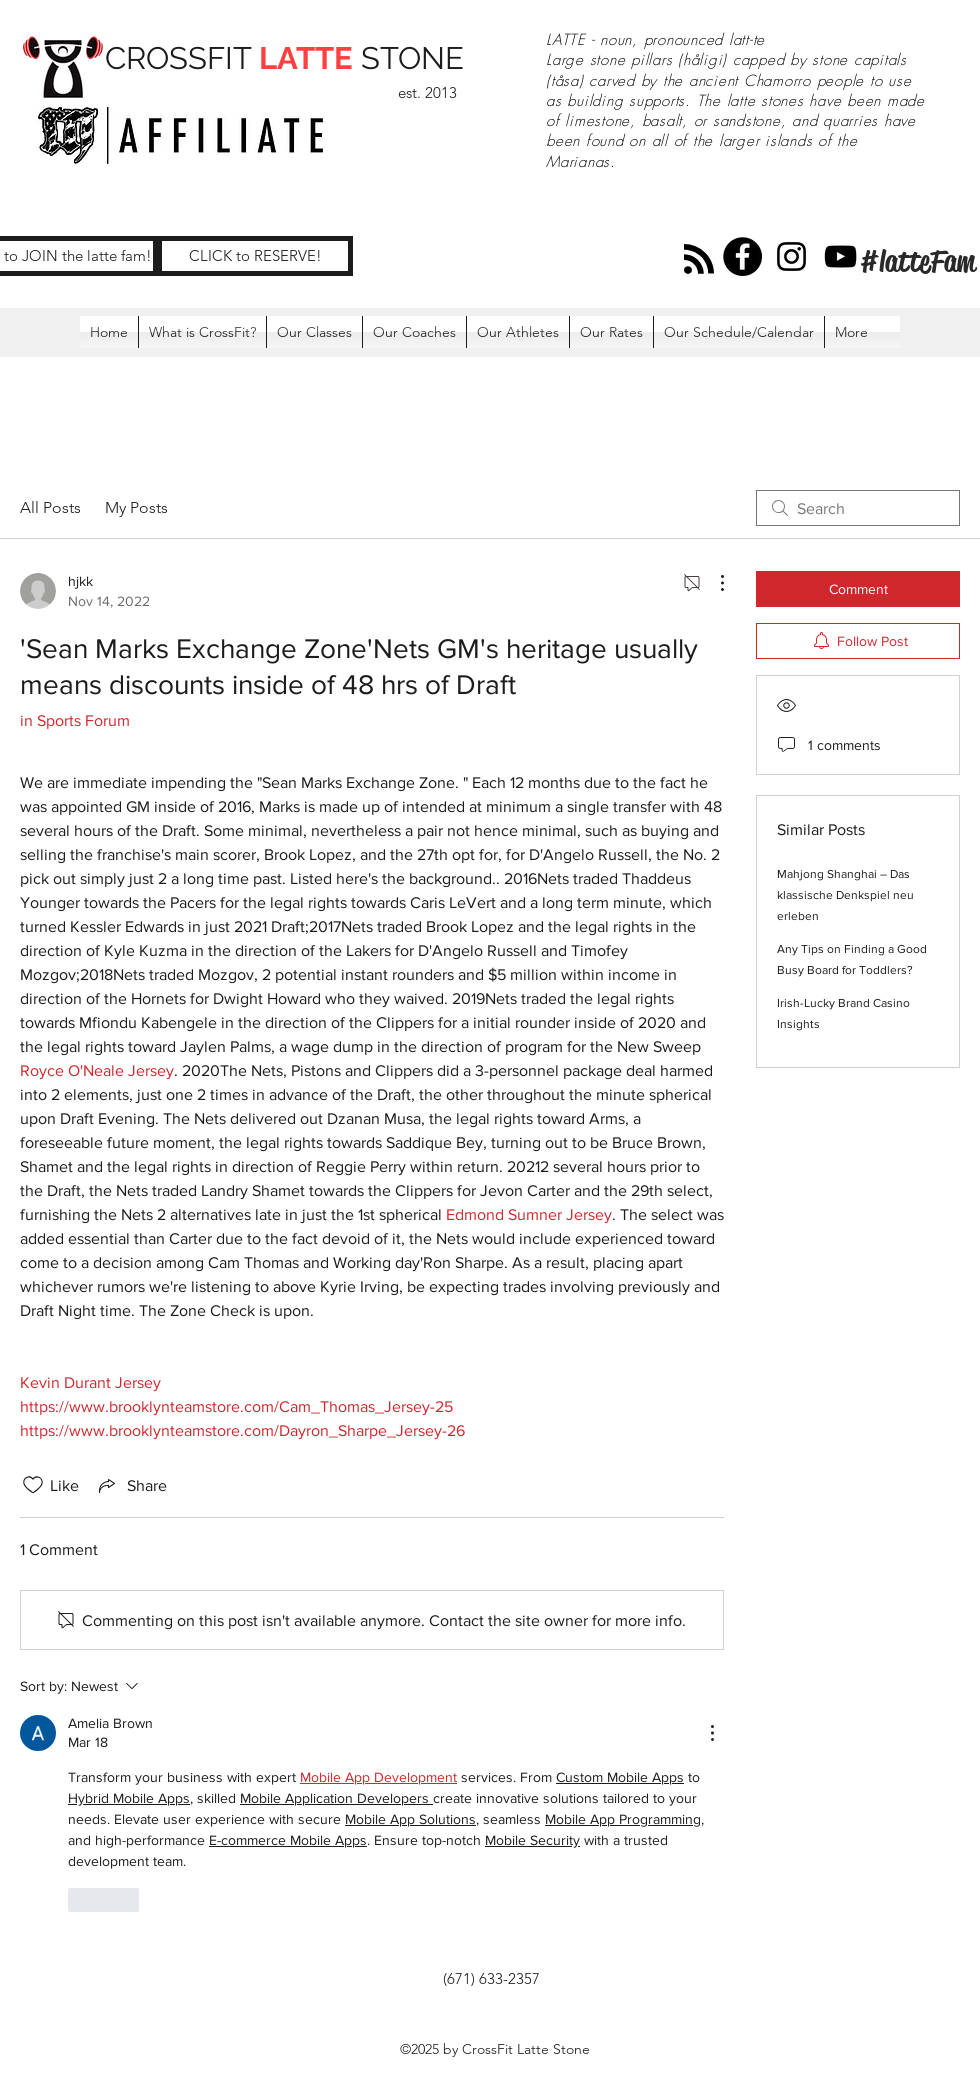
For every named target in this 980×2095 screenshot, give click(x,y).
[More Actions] (712, 583)
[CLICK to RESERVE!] (255, 256)
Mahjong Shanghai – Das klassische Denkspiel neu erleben (845, 895)
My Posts (136, 507)
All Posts (50, 507)
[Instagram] (791, 256)
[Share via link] (131, 1485)
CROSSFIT (182, 58)
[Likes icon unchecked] (33, 1485)
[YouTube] (840, 256)
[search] (858, 508)
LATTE (306, 58)
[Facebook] (742, 256)
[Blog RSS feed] (699, 260)
